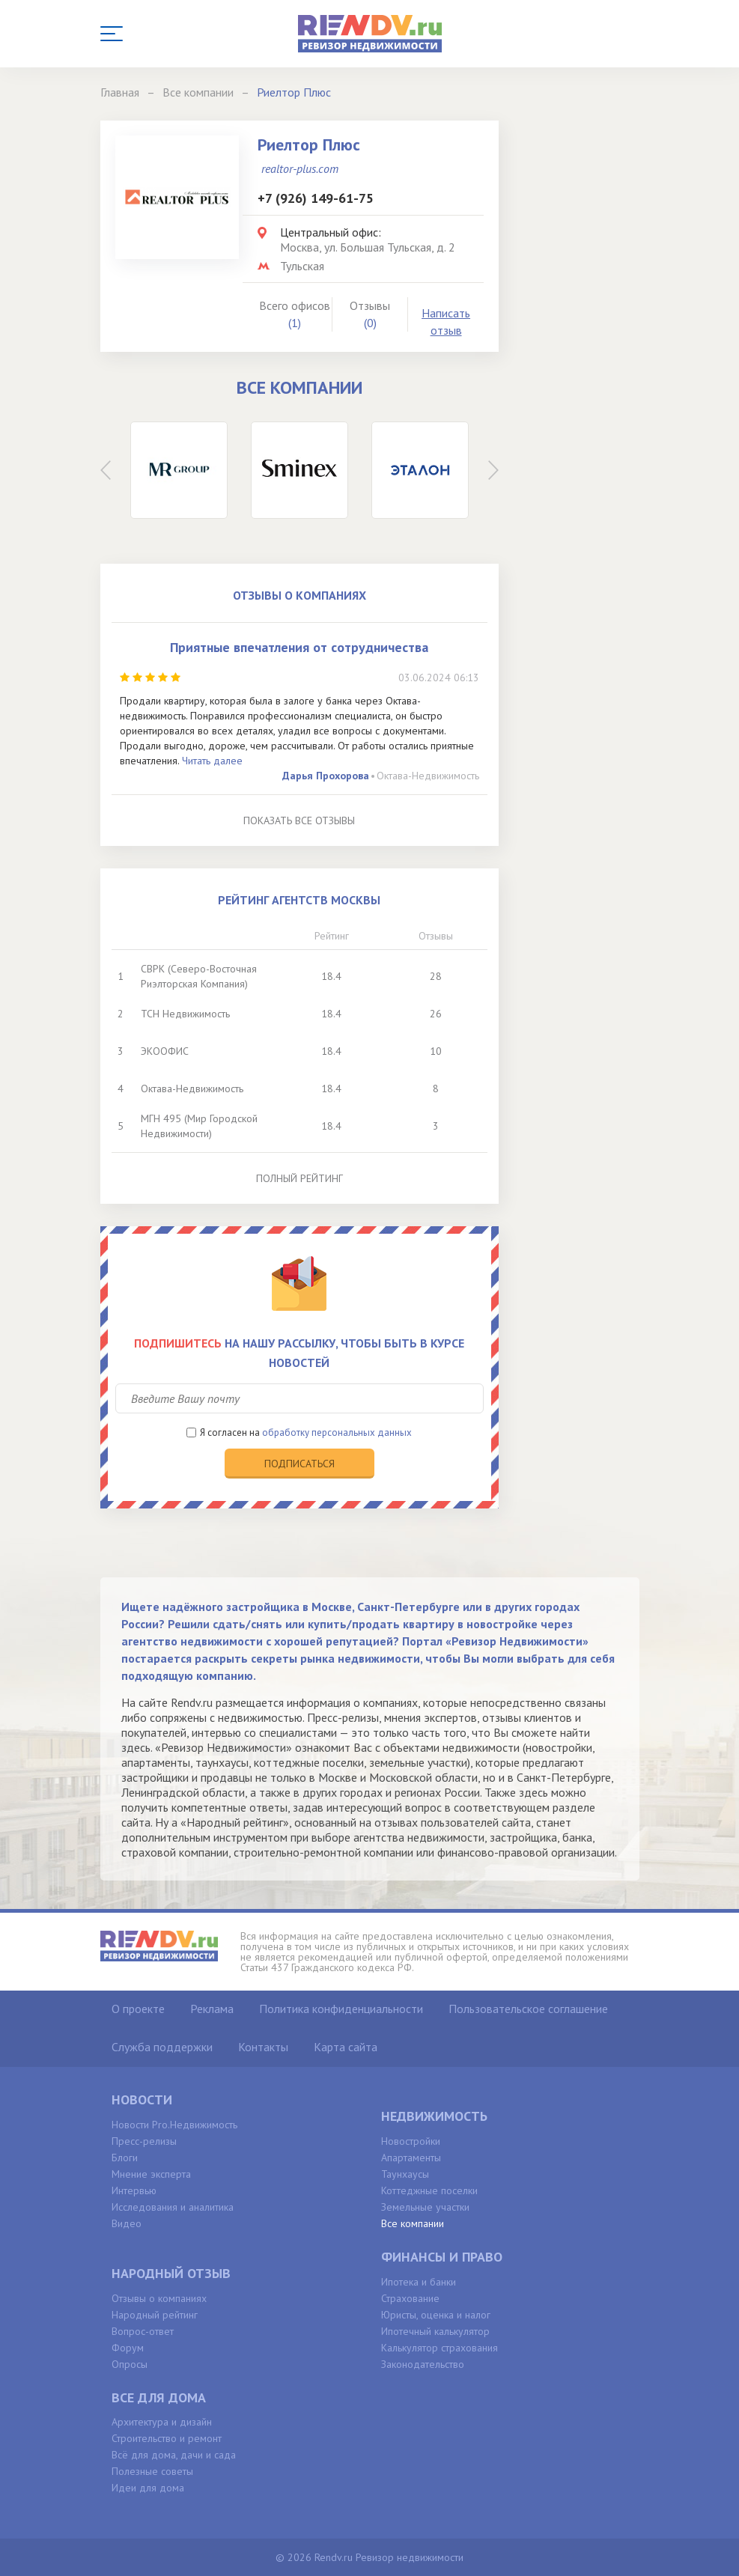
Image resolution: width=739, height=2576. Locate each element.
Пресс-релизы (144, 2141)
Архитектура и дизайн (162, 2422)
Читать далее (212, 760)
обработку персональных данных (337, 1432)
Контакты (263, 2046)
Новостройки (410, 2141)
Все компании (412, 2223)
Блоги (125, 2157)
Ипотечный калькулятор (435, 2331)
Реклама (212, 2008)
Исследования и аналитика (173, 2207)
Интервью (134, 2190)
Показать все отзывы (299, 820)
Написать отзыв (446, 321)
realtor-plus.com (299, 168)
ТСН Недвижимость (185, 1013)
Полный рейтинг (299, 1178)
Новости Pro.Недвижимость (174, 2124)
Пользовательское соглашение (528, 2008)
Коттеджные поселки (429, 2190)
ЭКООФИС (165, 1051)
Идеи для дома (148, 2487)
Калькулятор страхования (439, 2347)
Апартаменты (411, 2157)
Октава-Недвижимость (428, 775)
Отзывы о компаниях (159, 2298)
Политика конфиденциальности (341, 2008)
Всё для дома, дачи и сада (174, 2454)
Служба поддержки (162, 2046)
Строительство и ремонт (167, 2438)
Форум (128, 2347)
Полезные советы (152, 2471)
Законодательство (422, 2364)
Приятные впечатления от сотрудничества (299, 647)
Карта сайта (345, 2046)
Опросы (130, 2364)
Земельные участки (425, 2207)
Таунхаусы (405, 2174)
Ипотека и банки (418, 2282)
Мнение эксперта (151, 2174)
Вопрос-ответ (143, 2331)
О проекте (138, 2008)
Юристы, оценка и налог (435, 2314)
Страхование (410, 2298)
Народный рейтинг (155, 2314)
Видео (127, 2223)
